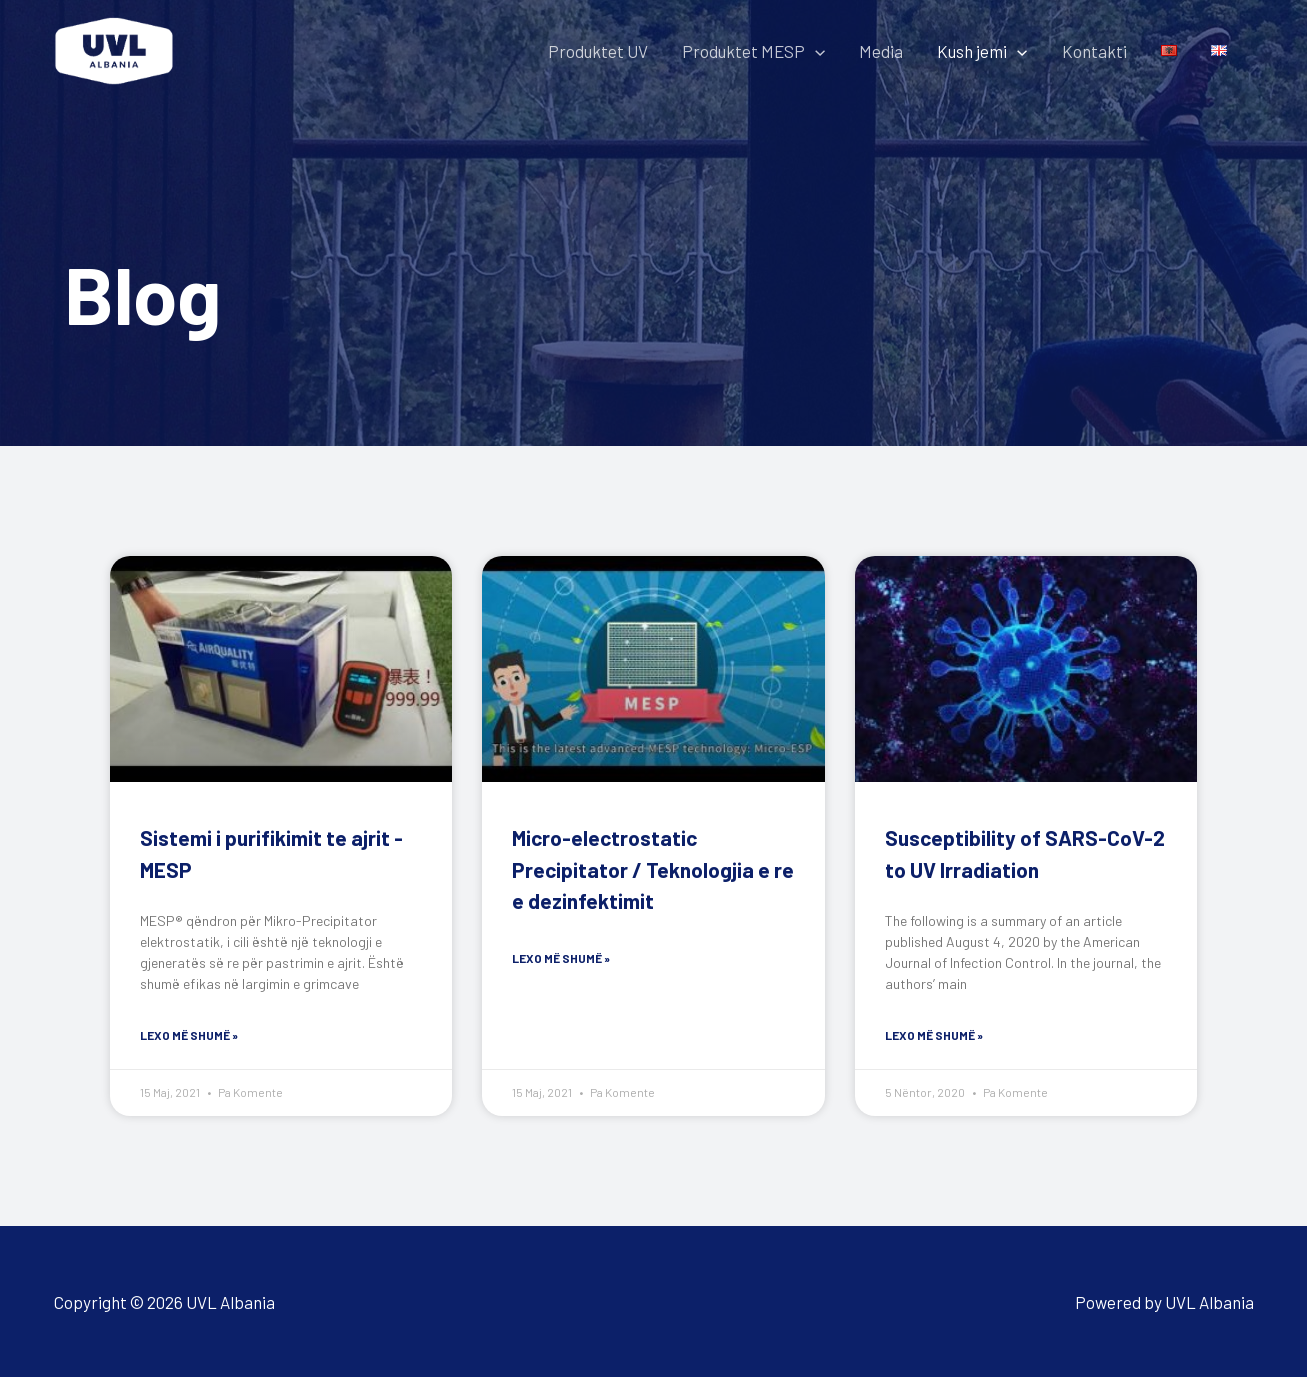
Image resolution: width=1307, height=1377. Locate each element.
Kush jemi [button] (982, 51)
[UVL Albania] (114, 48)
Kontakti (1094, 51)
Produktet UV (598, 51)
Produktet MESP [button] (753, 51)
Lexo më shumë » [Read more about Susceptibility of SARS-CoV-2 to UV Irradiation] (934, 1035)
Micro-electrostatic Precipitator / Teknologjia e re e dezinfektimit (653, 869)
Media (881, 51)
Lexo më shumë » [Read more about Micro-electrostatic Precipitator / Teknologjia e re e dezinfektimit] (561, 958)
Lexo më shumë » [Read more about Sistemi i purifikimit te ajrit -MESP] (189, 1035)
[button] (815, 51)
